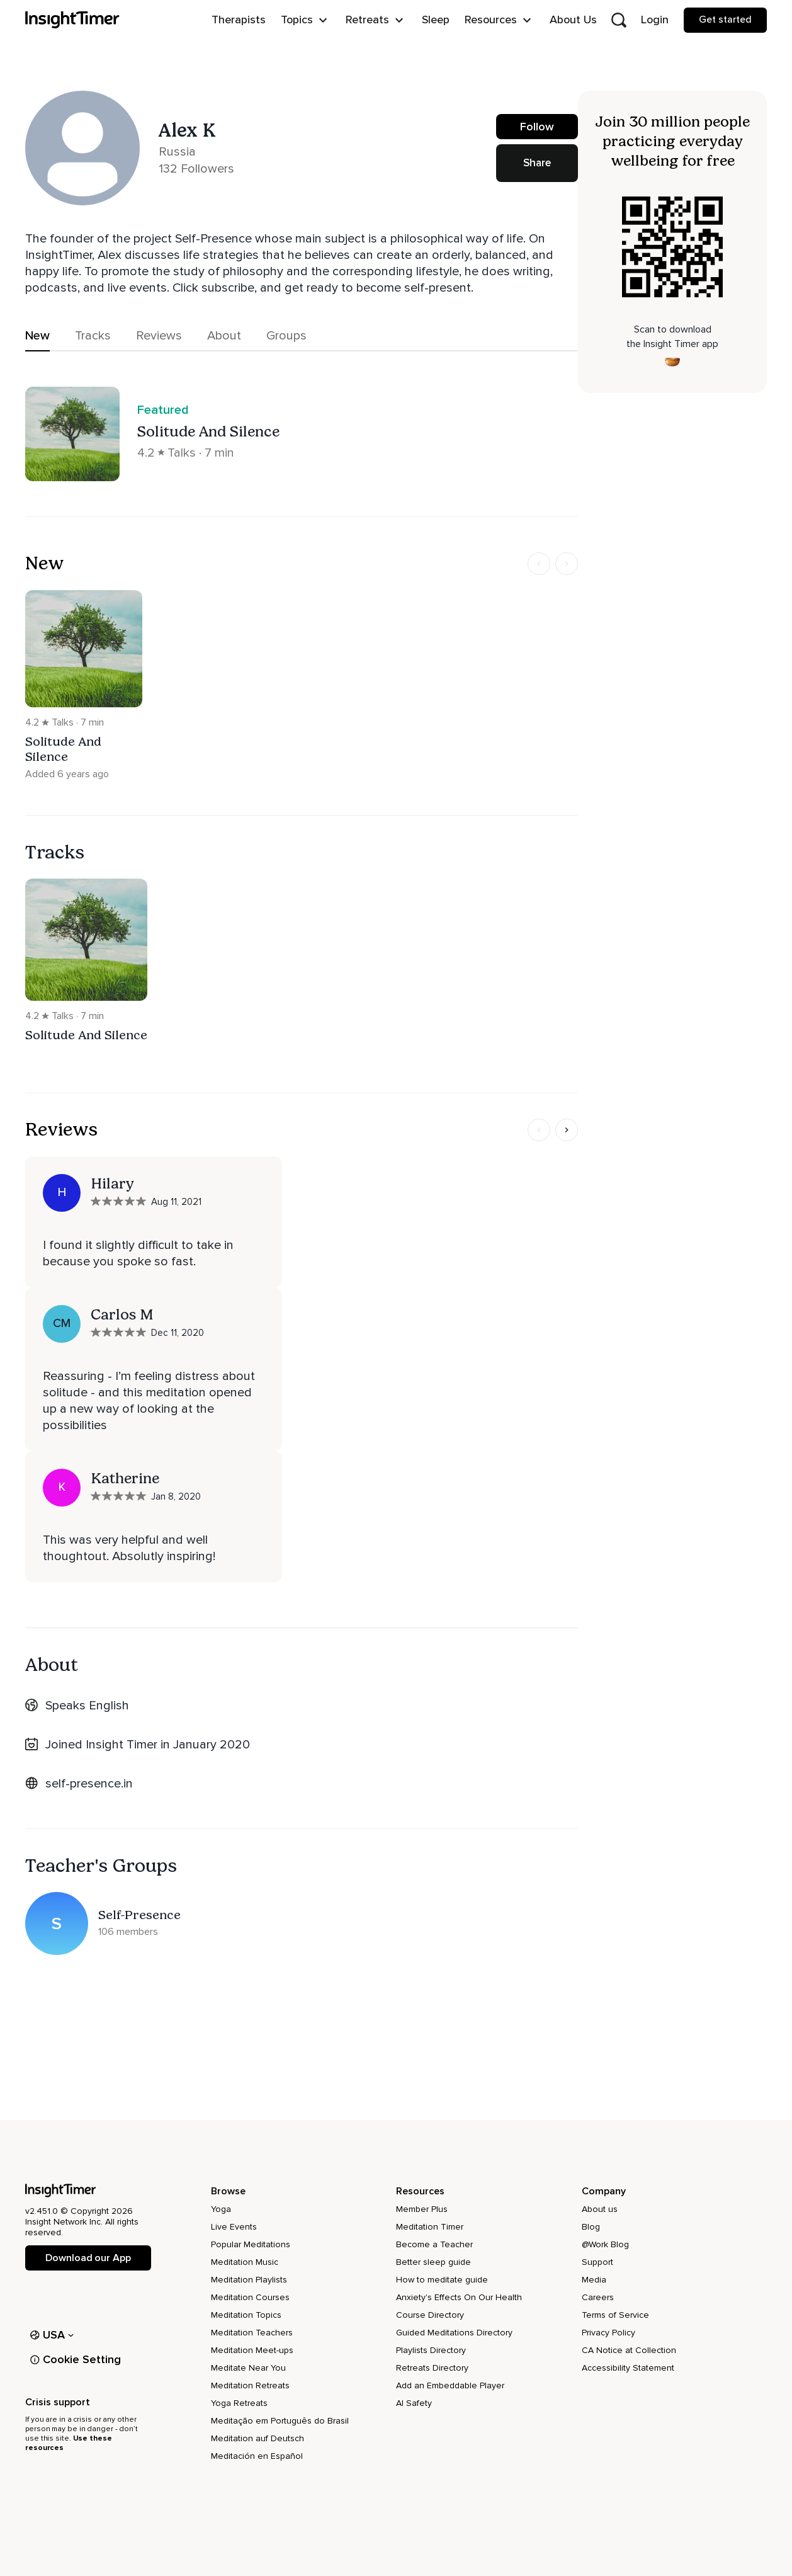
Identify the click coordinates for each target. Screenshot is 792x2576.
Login (655, 19)
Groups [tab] (286, 335)
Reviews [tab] (159, 335)
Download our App (87, 2258)
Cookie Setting (75, 2359)
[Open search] (618, 20)
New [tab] (37, 335)
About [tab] (224, 335)
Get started (725, 19)
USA (52, 2335)
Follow (537, 133)
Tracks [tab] (93, 335)
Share (537, 163)
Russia (177, 151)
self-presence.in (89, 1783)
